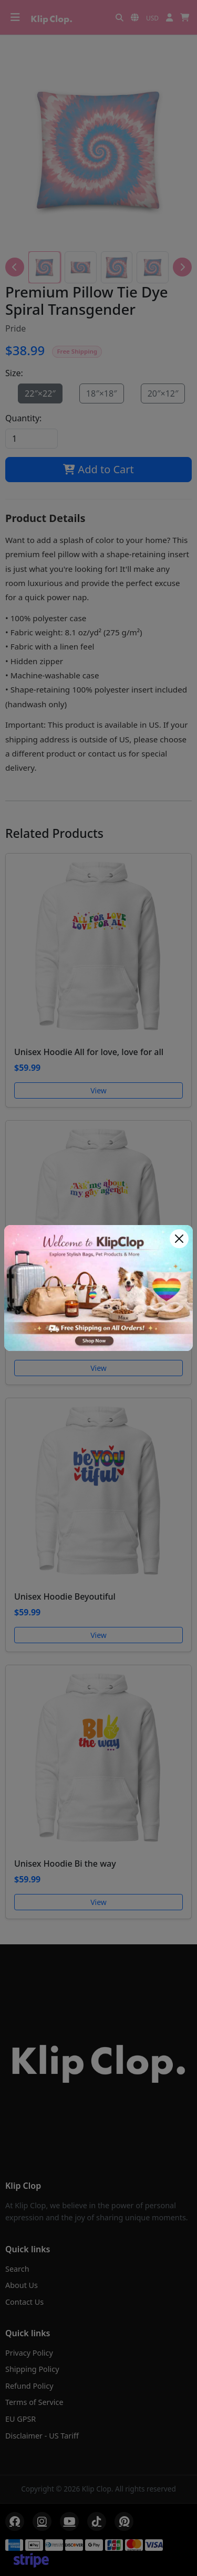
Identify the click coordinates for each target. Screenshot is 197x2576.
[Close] (179, 1238)
